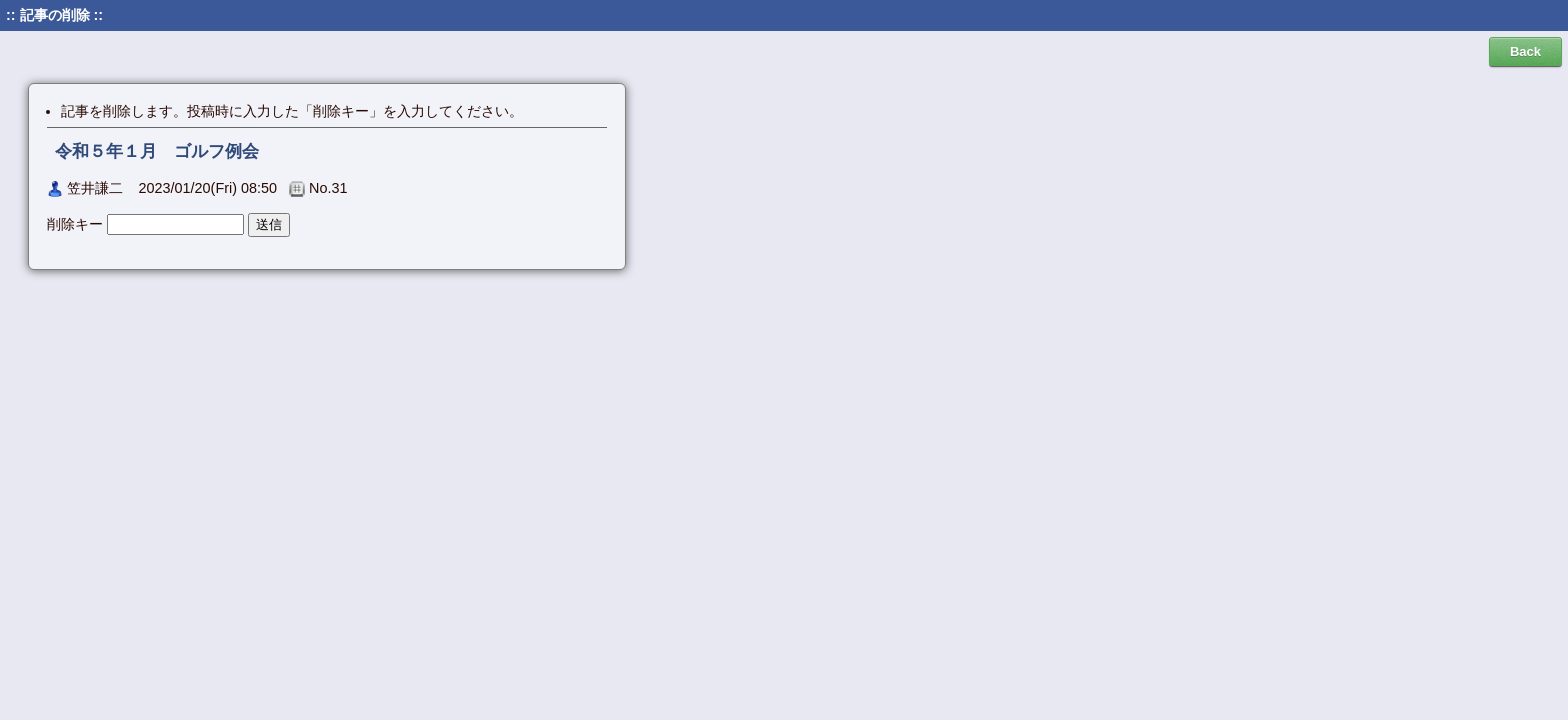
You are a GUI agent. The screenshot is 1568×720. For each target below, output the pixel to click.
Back (1525, 51)
